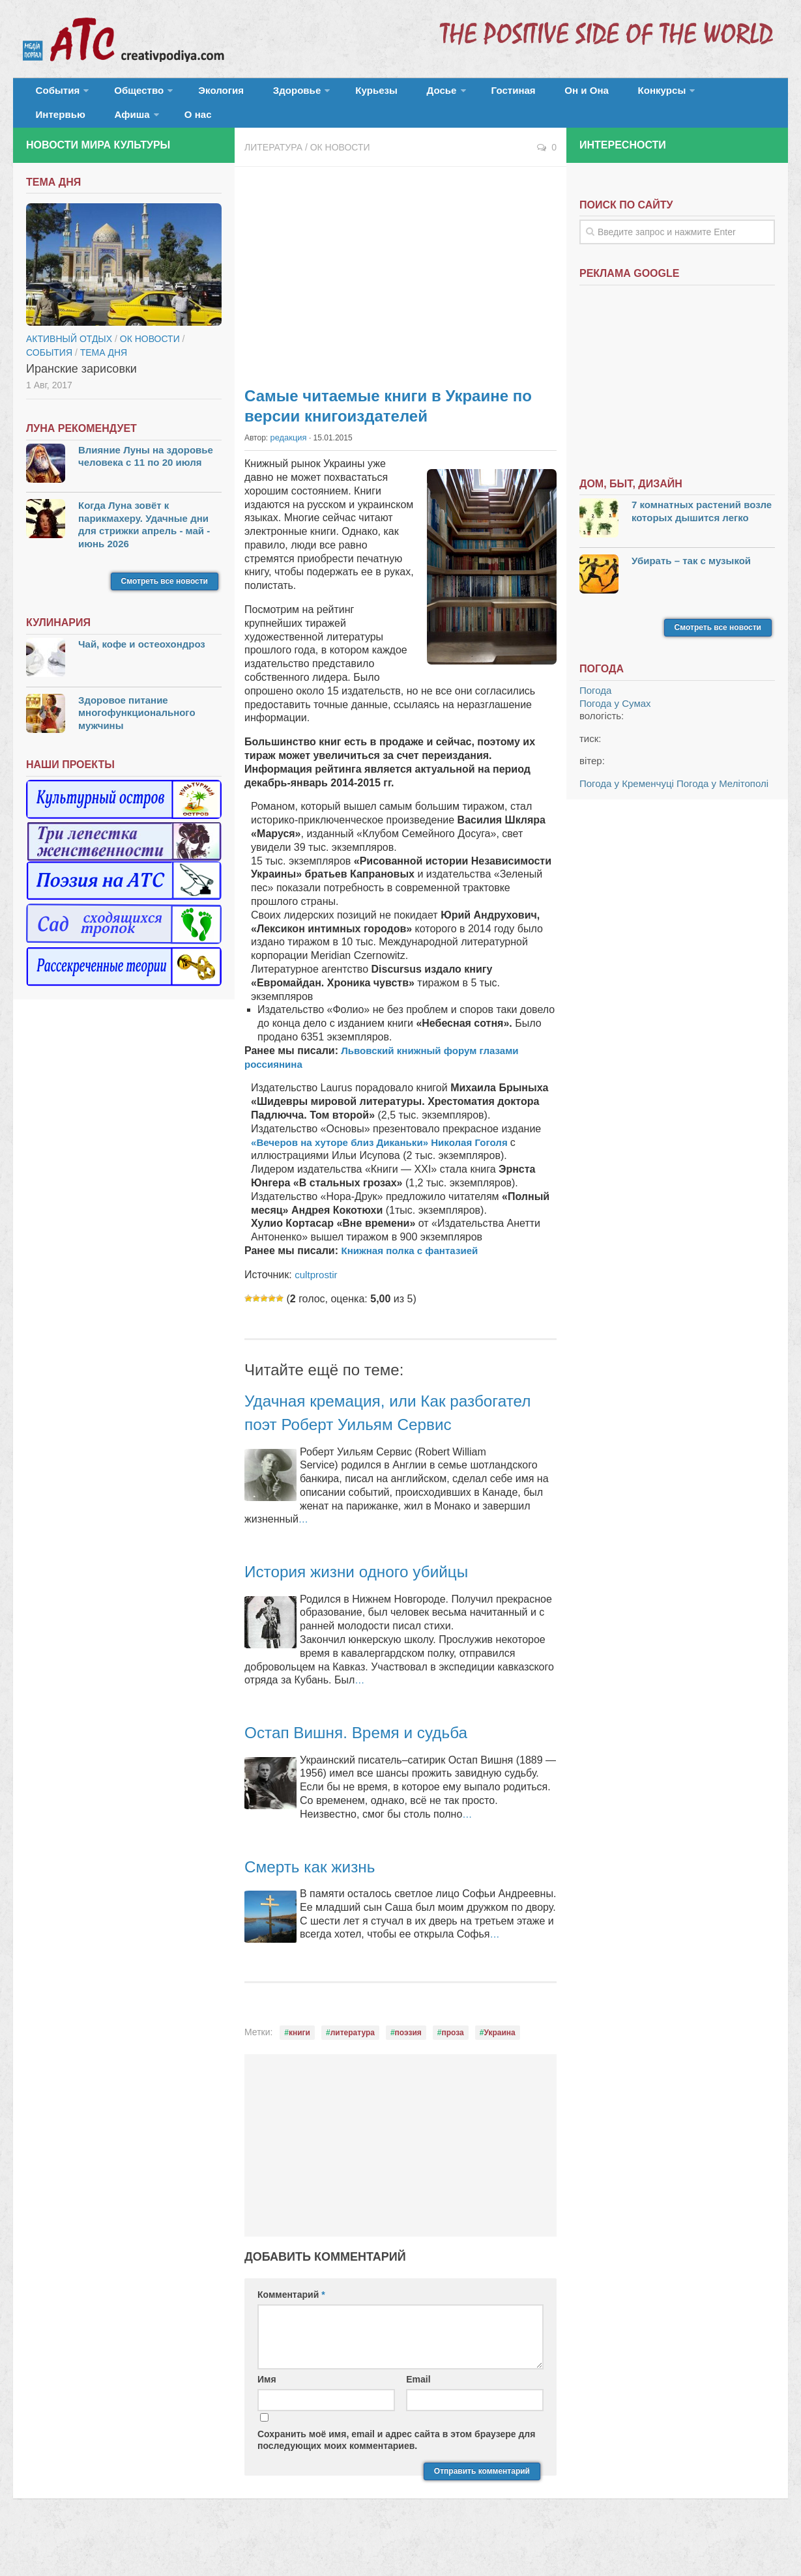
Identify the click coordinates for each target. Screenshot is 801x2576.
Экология (201, 94)
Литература (273, 163)
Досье (389, 94)
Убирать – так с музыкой (691, 576)
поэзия (408, 2071)
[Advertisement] (400, 286)
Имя (266, 2417)
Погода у (615, 718)
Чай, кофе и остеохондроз (141, 660)
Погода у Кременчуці (626, 799)
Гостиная (454, 94)
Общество (127, 94)
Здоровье (265, 94)
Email (418, 2417)
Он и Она (516, 94)
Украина (499, 2071)
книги (299, 2071)
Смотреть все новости (164, 597)
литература (352, 2071)
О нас (46, 126)
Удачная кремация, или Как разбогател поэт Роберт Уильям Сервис (379, 1439)
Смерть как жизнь (319, 1905)
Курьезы (337, 94)
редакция (287, 453)
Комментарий (291, 2333)
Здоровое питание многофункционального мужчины (137, 728)
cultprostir (317, 1289)
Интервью (654, 94)
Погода (595, 706)
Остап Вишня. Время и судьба (372, 1771)
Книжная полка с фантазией (413, 1265)
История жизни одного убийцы (373, 1610)
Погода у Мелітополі (722, 799)
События (53, 94)
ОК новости (340, 163)
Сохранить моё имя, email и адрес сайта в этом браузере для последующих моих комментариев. (396, 2479)
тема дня (103, 368)
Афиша (715, 94)
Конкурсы (580, 94)
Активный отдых (69, 354)
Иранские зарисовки (81, 384)
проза (453, 2071)
